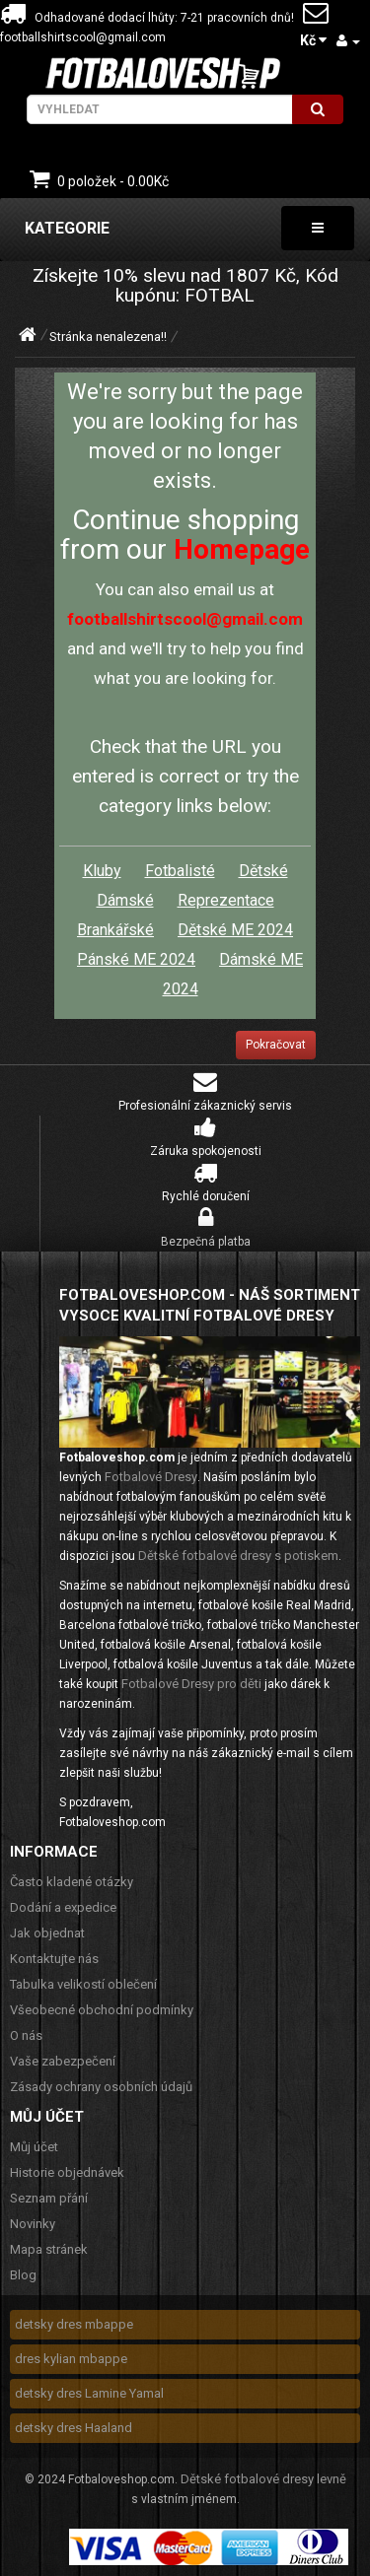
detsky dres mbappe (74, 2324)
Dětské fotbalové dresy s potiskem (238, 1555)
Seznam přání (49, 2198)
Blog (23, 2275)
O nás (26, 2035)
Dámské (125, 900)
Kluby (102, 870)
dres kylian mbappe (71, 2358)
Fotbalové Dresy (151, 1476)
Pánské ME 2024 (136, 959)
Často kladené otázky (71, 1881)
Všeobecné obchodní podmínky (101, 2009)
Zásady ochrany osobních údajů (101, 2086)
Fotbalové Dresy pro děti (191, 1683)
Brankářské (115, 929)
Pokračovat (276, 1044)
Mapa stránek (49, 2249)
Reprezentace (226, 900)
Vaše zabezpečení (62, 2061)
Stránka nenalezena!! (108, 336)
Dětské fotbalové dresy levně (263, 2479)
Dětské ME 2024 (235, 929)
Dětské (263, 870)
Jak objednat (47, 1933)
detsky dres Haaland (73, 2427)
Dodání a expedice (63, 1907)
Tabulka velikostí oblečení (83, 1984)
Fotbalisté (180, 870)
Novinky (32, 2223)
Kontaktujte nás (54, 1958)
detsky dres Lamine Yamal (89, 2393)
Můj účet (34, 2146)
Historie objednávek (67, 2172)
